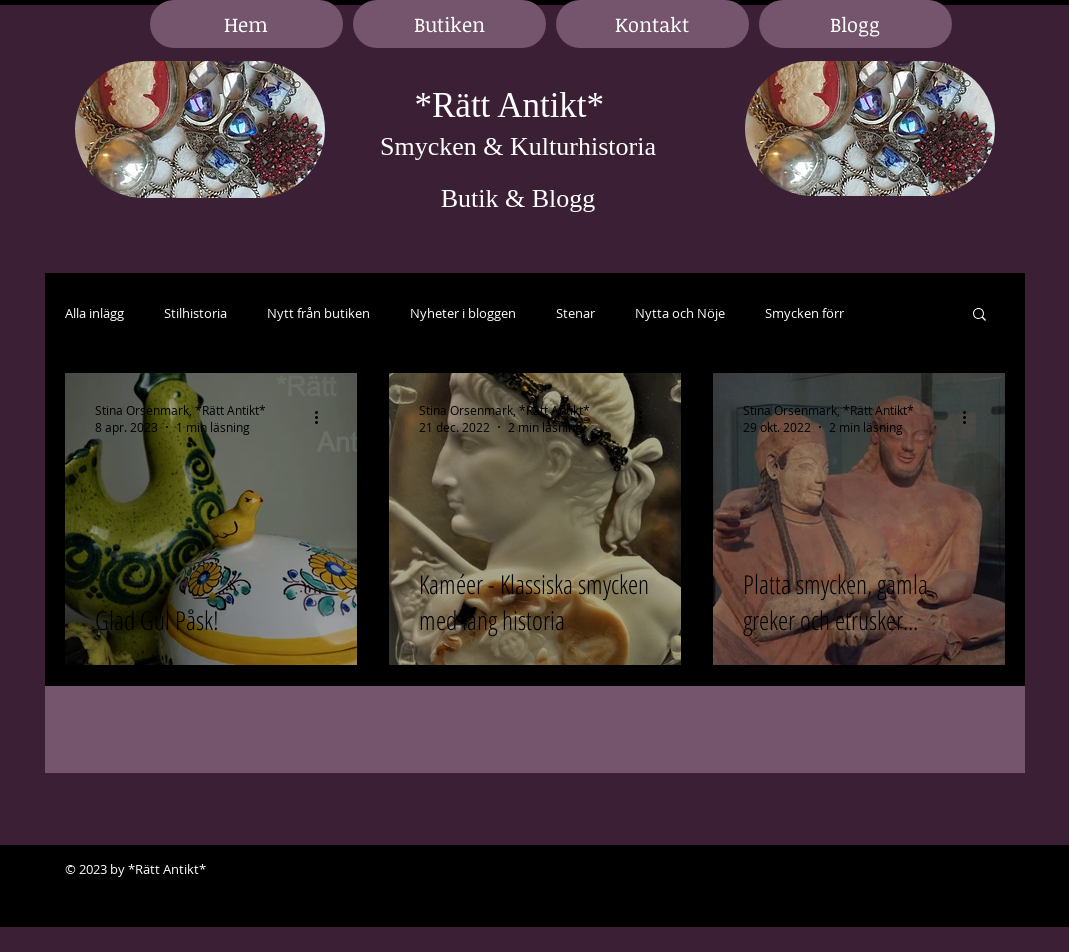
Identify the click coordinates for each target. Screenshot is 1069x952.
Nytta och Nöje (680, 313)
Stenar (575, 313)
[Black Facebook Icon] (925, 870)
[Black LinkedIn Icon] (955, 870)
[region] (200, 130)
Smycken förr (804, 313)
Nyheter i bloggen (463, 313)
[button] (979, 315)
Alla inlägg (94, 313)
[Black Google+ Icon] (985, 870)
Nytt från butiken (318, 313)
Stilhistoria (195, 313)
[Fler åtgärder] (324, 418)
